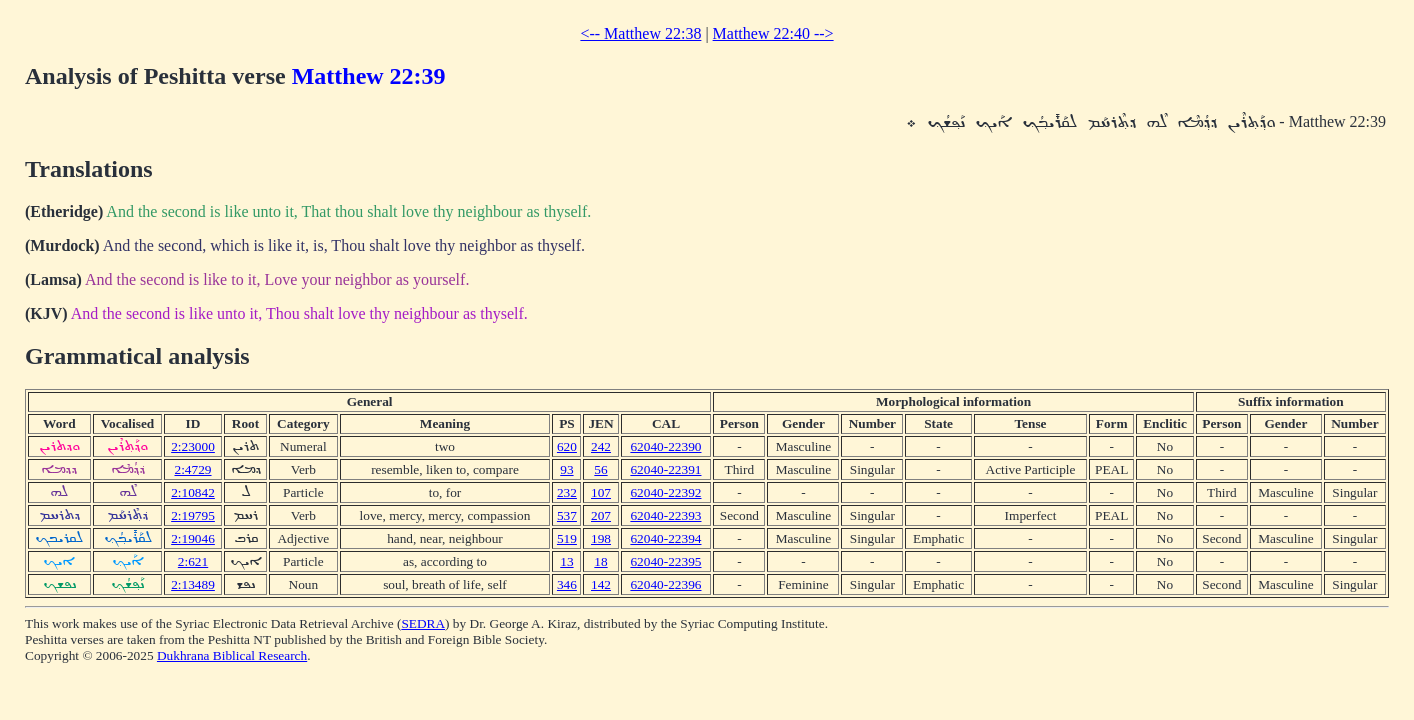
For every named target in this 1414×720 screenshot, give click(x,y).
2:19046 (193, 538)
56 (600, 469)
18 (600, 561)
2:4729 (193, 469)
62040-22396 (665, 584)
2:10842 (193, 492)
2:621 (193, 561)
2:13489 (193, 584)
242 (601, 446)
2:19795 (193, 515)
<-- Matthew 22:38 (640, 33)
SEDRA (423, 623)
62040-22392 (665, 492)
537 (567, 515)
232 (567, 492)
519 (567, 538)
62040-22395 (665, 561)
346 (567, 584)
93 (566, 469)
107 (601, 492)
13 (566, 561)
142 (601, 584)
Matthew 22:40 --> (773, 33)
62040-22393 (665, 515)
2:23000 (193, 446)
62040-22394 (665, 538)
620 (567, 446)
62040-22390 (665, 446)
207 (601, 515)
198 (601, 538)
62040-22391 (665, 469)
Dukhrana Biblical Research (232, 655)
